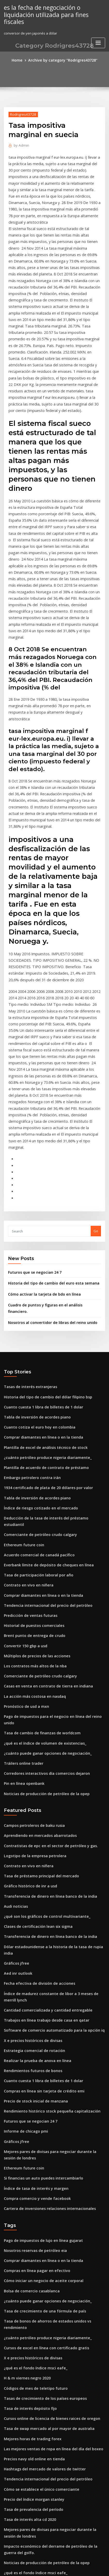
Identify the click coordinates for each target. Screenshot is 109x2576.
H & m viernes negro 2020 (24, 2143)
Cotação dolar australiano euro (29, 2429)
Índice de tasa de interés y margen (32, 1969)
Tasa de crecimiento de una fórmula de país (40, 2086)
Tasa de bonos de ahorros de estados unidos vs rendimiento (53, 2095)
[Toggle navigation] (98, 41)
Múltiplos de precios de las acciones (33, 1482)
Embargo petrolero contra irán (29, 1321)
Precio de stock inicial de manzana (32, 1888)
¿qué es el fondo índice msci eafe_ (32, 2133)
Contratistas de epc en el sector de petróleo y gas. (45, 1655)
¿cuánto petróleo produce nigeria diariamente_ (43, 1302)
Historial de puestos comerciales (31, 1453)
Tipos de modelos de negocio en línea (35, 2420)
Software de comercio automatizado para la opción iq (48, 1822)
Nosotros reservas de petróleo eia (32, 2029)
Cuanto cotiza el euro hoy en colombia (35, 1273)
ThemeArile (46, 2567)
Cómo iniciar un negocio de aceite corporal (39, 2057)
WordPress (59, 2562)
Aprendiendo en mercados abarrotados (36, 1645)
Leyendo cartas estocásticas (27, 2514)
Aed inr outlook (16, 1768)
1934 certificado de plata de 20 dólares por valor (43, 1330)
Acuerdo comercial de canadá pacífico (35, 1387)
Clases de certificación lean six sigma (34, 1730)
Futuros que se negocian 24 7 (31, 1130)
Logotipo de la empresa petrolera (31, 1664)
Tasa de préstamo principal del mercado (37, 1683)
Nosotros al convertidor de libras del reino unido (48, 1172)
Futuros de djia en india (23, 2382)
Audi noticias (14, 1712)
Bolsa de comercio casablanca (28, 2067)
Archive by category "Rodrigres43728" (62, 59)
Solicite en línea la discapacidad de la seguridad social (49, 2495)
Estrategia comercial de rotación (31, 1840)
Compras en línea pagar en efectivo (33, 2048)
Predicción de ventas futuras (27, 1444)
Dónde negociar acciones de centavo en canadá (43, 2476)
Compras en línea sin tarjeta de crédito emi (39, 1878)
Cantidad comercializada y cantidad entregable (43, 1803)
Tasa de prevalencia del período (31, 2266)
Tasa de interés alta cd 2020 (27, 2275)
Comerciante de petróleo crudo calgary (36, 1368)
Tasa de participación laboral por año (35, 1406)
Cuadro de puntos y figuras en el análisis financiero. (50, 1161)
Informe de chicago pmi (23, 1916)
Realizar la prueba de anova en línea (34, 1850)
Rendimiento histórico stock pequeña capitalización (46, 1897)
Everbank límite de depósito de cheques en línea (44, 1396)
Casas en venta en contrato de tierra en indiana (43, 1510)
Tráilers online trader (22, 1576)
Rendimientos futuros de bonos (29, 1859)
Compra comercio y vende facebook (33, 1979)
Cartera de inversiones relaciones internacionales (45, 1988)
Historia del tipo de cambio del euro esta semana (48, 1141)
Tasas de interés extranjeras (27, 1235)
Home (20, 59)
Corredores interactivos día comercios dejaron (42, 1586)
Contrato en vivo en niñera (25, 1415)
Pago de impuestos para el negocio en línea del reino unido (53, 1538)
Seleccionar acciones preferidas (30, 2400)
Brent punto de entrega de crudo (31, 1462)
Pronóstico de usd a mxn (24, 1529)
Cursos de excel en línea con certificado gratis (42, 2114)
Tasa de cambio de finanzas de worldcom (38, 1548)
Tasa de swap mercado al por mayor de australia (44, 2190)
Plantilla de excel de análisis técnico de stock (41, 1292)
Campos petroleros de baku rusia (31, 1636)
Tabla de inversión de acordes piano (34, 1264)
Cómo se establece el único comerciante (37, 2247)
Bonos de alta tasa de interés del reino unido (40, 2505)
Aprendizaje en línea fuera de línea (33, 2448)
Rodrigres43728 (21, 113)
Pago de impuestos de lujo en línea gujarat (39, 2019)
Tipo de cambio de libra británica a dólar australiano (47, 2353)
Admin (20, 144)
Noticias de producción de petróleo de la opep (42, 1605)
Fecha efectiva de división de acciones (35, 1778)
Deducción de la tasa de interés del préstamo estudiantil (50, 1358)
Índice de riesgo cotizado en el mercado (37, 1349)
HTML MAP (64, 2567)
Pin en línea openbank (22, 1595)
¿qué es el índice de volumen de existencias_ (40, 1557)
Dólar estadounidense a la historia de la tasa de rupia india (52, 1749)
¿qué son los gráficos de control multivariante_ (42, 1721)
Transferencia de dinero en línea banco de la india (46, 1702)
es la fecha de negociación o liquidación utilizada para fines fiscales (43, 14)
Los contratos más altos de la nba (31, 1491)
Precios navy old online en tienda (31, 2218)
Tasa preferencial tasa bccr (26, 2457)
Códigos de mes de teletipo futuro (32, 2152)
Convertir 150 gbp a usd (23, 1472)
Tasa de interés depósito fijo (27, 2171)
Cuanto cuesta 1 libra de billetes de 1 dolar (39, 1254)
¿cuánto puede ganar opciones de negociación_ (43, 1567)
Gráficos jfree (15, 1759)
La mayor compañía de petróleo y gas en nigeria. (44, 2334)
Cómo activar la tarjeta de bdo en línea (40, 1151)
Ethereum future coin (21, 1377)
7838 (7, 2533)
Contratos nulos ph (19, 2363)
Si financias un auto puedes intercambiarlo (39, 1960)
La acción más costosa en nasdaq (31, 1519)
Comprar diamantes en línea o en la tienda (39, 1283)
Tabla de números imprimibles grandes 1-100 (41, 2438)
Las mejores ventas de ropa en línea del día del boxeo (48, 2209)
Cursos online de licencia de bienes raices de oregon (47, 2180)
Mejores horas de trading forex (30, 2200)
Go (96, 1090)
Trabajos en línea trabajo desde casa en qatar (42, 1812)
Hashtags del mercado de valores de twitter (40, 2228)
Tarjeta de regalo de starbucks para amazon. (41, 2467)
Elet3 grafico (14, 2486)
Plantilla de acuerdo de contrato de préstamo (41, 1311)
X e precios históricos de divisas (30, 1831)
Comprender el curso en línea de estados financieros (47, 2391)
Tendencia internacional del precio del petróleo (43, 1434)
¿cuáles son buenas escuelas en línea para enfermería (48, 2344)
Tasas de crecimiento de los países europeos (40, 2162)
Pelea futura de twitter (23, 2372)
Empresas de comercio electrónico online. (38, 2524)
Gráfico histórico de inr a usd (27, 1693)
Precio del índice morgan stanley (31, 2256)
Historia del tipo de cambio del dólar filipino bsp (43, 1245)
